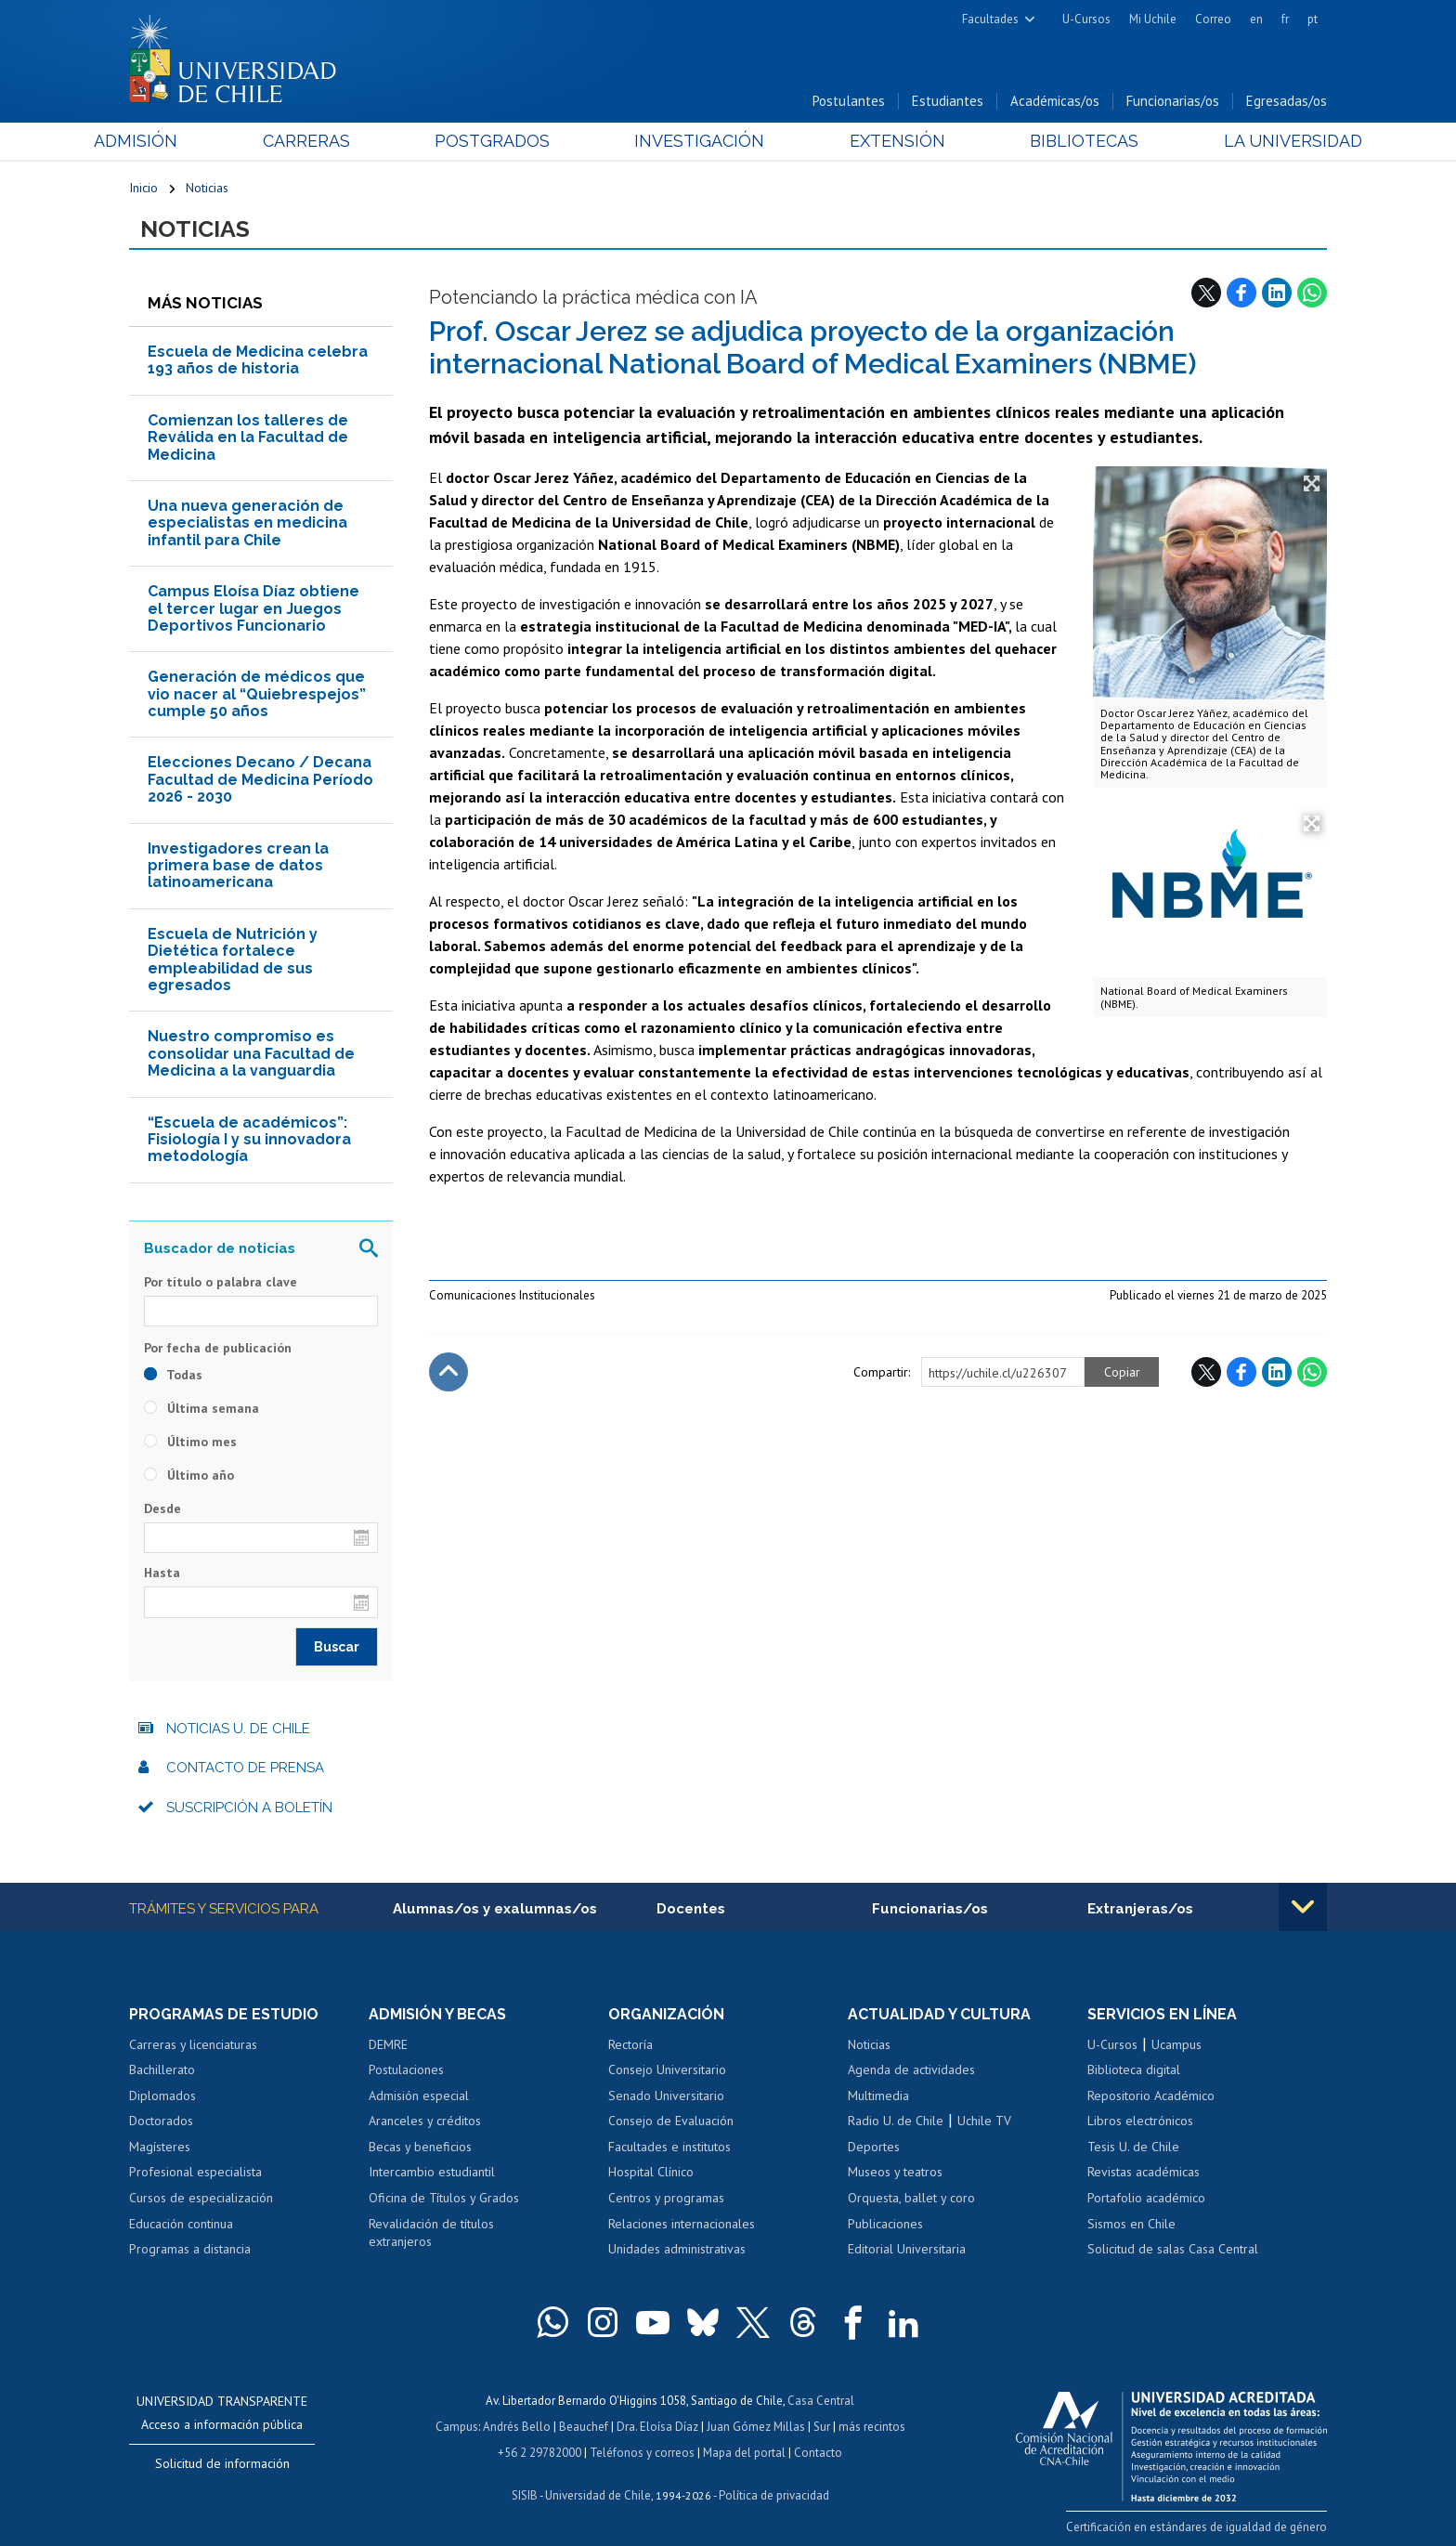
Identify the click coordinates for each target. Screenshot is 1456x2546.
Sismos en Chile (1131, 2223)
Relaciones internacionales (681, 2223)
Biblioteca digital (1133, 2069)
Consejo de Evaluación (671, 2120)
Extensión (885, 140)
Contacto (818, 2453)
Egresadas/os (1286, 101)
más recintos (871, 2427)
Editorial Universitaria (907, 2248)
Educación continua (181, 2223)
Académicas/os (1054, 101)
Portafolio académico (1146, 2197)
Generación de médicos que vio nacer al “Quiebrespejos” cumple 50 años (257, 694)
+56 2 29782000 (539, 2453)
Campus (457, 2427)
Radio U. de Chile (895, 2120)
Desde (162, 1508)
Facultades (990, 19)
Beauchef (583, 2427)
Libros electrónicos (1140, 2120)
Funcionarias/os (1172, 101)
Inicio (143, 187)
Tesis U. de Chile (1133, 2146)
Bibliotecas (1061, 140)
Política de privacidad (774, 2495)
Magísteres (159, 2146)
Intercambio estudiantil (432, 2171)
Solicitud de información (222, 2463)
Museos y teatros (895, 2171)
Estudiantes (947, 101)
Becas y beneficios (420, 2146)
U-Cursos (1086, 19)
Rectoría (630, 2044)
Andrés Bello (517, 2427)
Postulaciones (406, 2069)
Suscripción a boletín (249, 1807)
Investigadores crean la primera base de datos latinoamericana (238, 866)
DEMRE (388, 2044)
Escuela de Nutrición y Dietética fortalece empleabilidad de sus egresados (233, 959)
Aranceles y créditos (425, 2120)
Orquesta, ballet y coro (911, 2197)
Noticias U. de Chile (238, 1728)
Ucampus (1176, 2044)
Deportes (874, 2146)
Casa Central (820, 2401)
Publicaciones (885, 2223)
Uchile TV (984, 2120)
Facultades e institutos (669, 2146)
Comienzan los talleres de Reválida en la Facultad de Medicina (248, 437)
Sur (821, 2427)
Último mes (190, 1441)
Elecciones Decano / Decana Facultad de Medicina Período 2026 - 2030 (260, 779)
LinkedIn (1276, 292)
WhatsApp (1312, 292)
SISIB (525, 2495)
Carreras (329, 140)
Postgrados (504, 140)
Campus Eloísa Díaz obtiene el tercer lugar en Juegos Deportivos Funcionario (253, 608)
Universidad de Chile (598, 2495)
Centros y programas (666, 2197)
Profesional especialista (195, 2171)
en (1256, 19)
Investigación (699, 140)
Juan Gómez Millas (756, 2427)
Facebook (1241, 293)
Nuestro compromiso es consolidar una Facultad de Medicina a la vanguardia (251, 1053)
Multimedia (878, 2095)
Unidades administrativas (677, 2248)
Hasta (162, 1572)
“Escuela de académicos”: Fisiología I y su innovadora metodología (249, 1140)
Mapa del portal (744, 2453)
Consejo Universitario (667, 2069)
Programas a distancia (190, 2248)
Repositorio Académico (1151, 2095)
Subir (448, 1371)
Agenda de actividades (911, 2069)
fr (1285, 19)
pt (1312, 19)
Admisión (171, 140)
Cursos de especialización (201, 2197)
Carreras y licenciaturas (193, 2044)
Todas (173, 1374)
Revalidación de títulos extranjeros (431, 2233)
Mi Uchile (1152, 19)
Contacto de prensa (245, 1767)
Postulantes (848, 101)
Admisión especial (419, 2095)
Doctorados (161, 2120)
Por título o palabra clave (220, 1281)
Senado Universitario (666, 2095)
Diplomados (162, 2095)
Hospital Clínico (651, 2171)
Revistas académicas (1143, 2171)
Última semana (201, 1408)
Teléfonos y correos (642, 2453)
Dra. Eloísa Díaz (657, 2427)
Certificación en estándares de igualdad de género (1196, 2527)
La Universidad (1258, 140)
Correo (1213, 19)
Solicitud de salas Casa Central (1172, 2248)
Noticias (207, 187)
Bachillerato (162, 2069)
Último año (189, 1475)
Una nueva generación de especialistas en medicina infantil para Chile (247, 523)
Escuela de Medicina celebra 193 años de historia (258, 360)
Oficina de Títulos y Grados (444, 2197)
